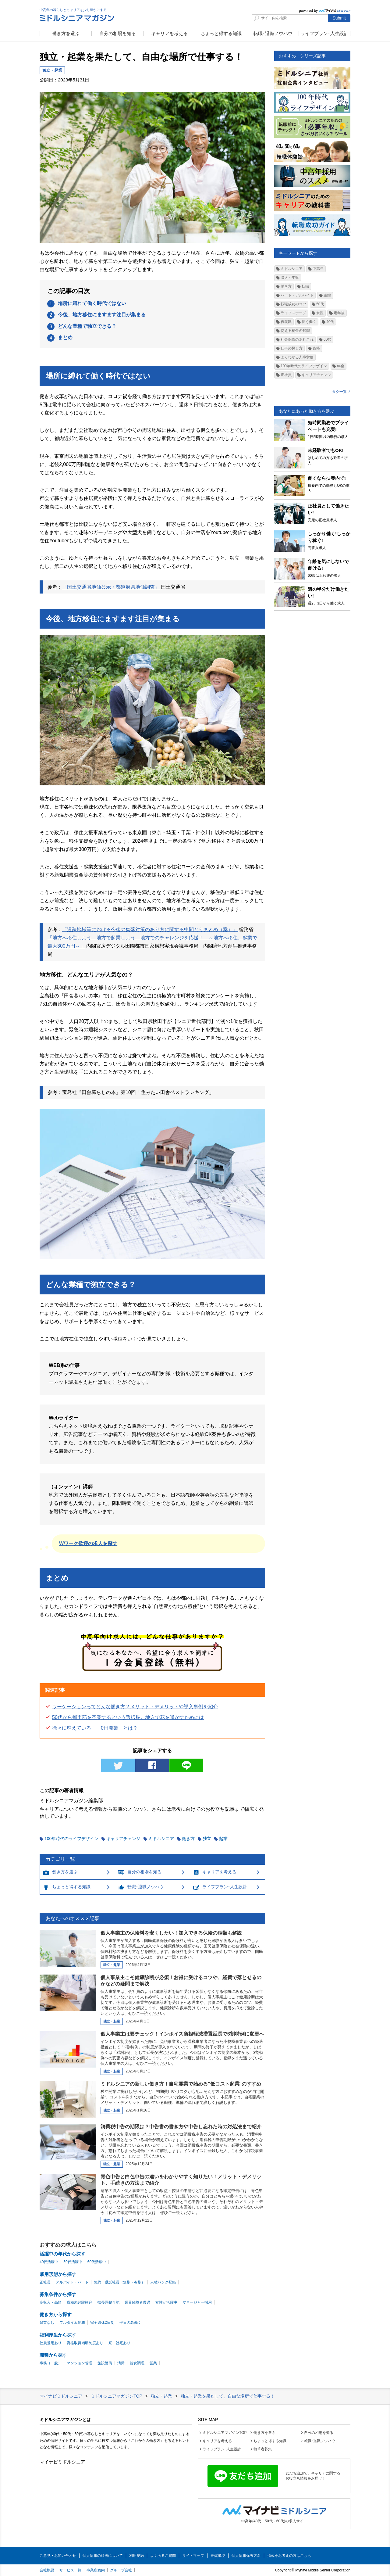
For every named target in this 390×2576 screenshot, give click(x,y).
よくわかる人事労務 (297, 357)
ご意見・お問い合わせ (58, 2555)
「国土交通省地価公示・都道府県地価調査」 (111, 587)
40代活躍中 (49, 2262)
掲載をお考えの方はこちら (289, 2555)
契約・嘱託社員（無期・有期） (119, 2282)
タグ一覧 (339, 391)
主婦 (327, 295)
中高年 (318, 269)
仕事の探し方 (292, 348)
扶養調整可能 (108, 2302)
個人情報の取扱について (103, 2555)
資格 (316, 348)
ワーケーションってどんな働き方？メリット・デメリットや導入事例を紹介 (135, 1706)
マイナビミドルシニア (62, 2461)
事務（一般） (51, 2363)
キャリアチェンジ (123, 1838)
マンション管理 (79, 2363)
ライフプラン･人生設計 (324, 33)
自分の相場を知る (117, 33)
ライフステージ (293, 313)
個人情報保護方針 (246, 2555)
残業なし (47, 2322)
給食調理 (137, 2363)
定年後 (339, 313)
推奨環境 (218, 2555)
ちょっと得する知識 (221, 33)
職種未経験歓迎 (79, 2302)
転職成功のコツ (293, 304)
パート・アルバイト (297, 295)
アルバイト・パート (72, 2282)
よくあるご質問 (163, 2555)
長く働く (309, 322)
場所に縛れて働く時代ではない (92, 303)
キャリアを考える (169, 33)
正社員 (286, 375)
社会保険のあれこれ (297, 339)
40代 (330, 322)
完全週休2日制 (102, 2322)
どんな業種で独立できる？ (87, 326)
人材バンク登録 (163, 2282)
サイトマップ (193, 2555)
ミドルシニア (161, 1838)
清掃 (121, 2363)
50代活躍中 (72, 2262)
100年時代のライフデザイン (71, 1838)
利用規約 (136, 2555)
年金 (340, 366)
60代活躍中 (96, 2262)
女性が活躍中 (166, 2302)
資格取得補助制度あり (85, 2343)
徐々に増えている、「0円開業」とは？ (95, 1728)
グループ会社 (121, 2570)
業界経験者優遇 (137, 2302)
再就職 (286, 322)
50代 (320, 304)
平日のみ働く (130, 2322)
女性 (320, 313)
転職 (305, 286)
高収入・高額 (51, 2302)
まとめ (65, 337)
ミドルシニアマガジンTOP (224, 2432)
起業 (223, 1838)
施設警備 (105, 2363)
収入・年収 (290, 277)
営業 (153, 2363)
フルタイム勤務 (72, 2322)
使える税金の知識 (295, 330)
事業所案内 (96, 2570)
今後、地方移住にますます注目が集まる (102, 314)
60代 (327, 339)
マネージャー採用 (197, 2302)
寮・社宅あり (119, 2343)
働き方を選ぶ (66, 33)
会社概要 (47, 2570)
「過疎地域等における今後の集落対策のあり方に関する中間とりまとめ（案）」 (150, 929)
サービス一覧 (70, 2570)
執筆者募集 (263, 2449)
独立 (207, 1838)
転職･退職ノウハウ (273, 33)
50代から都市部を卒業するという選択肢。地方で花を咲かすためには (128, 1717)
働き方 (188, 1838)
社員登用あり (51, 2343)
